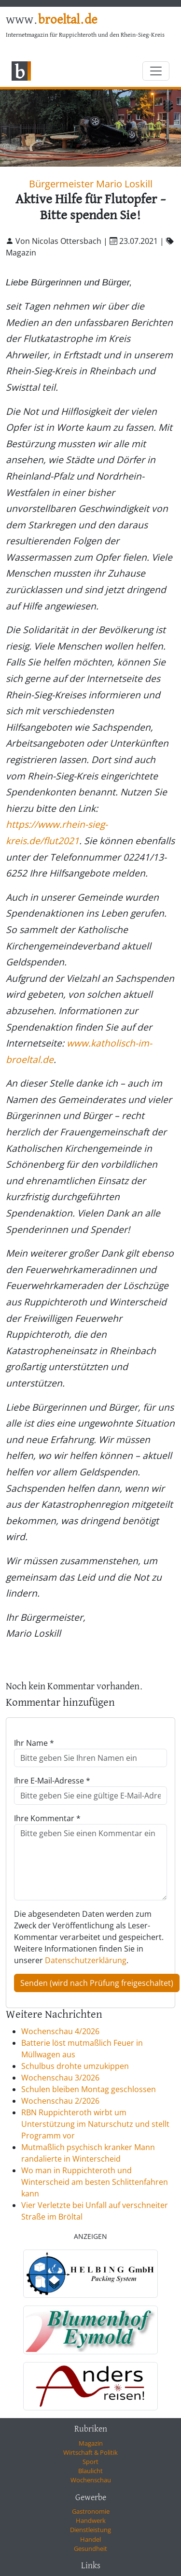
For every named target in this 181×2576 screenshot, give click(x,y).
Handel (90, 2539)
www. (51, 20)
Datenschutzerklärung (85, 1960)
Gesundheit (90, 2548)
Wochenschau (90, 2480)
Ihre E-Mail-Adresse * (52, 1780)
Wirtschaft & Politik (90, 2452)
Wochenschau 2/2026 (60, 2100)
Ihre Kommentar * (47, 1818)
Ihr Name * (34, 1743)
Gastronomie (91, 2511)
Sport (90, 2461)
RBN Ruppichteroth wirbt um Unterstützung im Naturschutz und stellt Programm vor (95, 2124)
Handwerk (91, 2520)
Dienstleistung (90, 2529)
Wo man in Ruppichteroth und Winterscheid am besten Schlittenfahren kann (94, 2182)
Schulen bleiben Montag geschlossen (88, 2089)
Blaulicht (90, 2470)
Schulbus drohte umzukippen (75, 2066)
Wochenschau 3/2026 (60, 2077)
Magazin (91, 2443)
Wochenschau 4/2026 (60, 2031)
